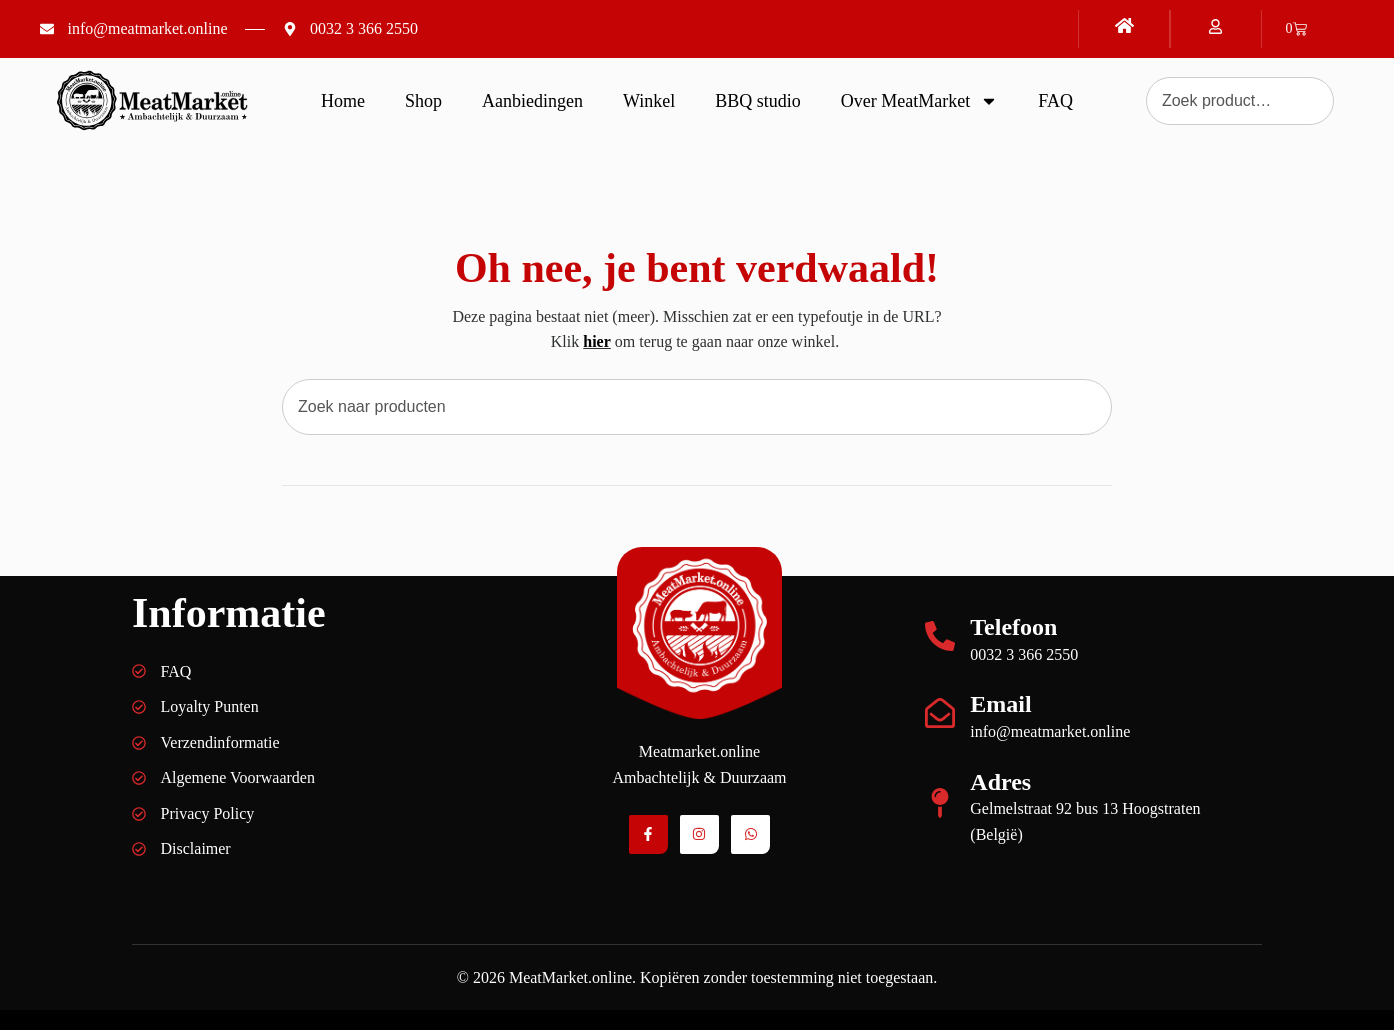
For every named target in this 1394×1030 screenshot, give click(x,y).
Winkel (649, 101)
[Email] (940, 713)
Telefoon (1013, 627)
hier (597, 341)
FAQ (1055, 101)
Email (1000, 704)
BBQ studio (758, 101)
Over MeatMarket (919, 101)
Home (343, 101)
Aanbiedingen (532, 101)
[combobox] (697, 407)
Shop (423, 101)
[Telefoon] (940, 636)
